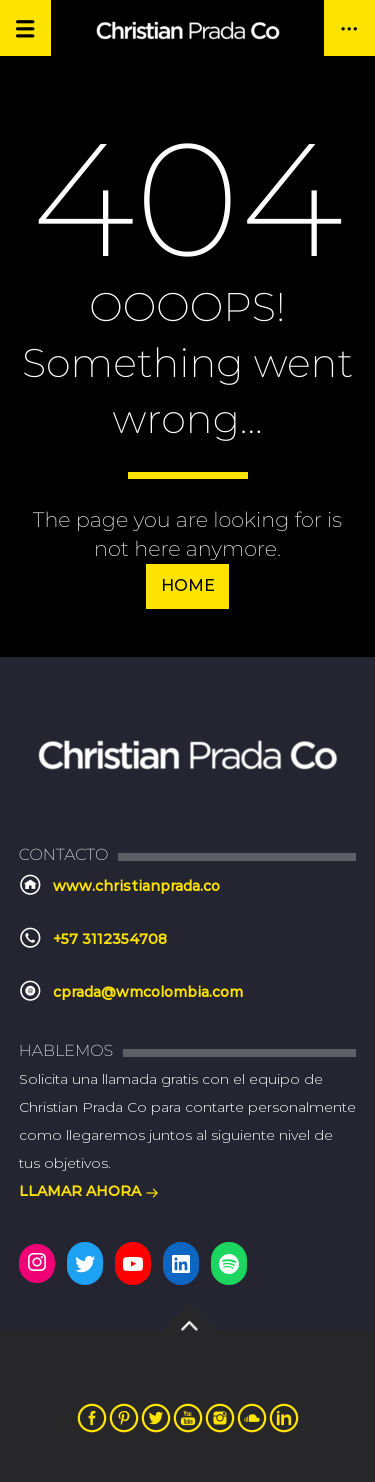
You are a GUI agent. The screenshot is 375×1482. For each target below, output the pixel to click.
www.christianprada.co (136, 886)
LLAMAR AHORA (89, 1193)
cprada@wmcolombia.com (148, 992)
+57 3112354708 (110, 939)
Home (188, 585)
